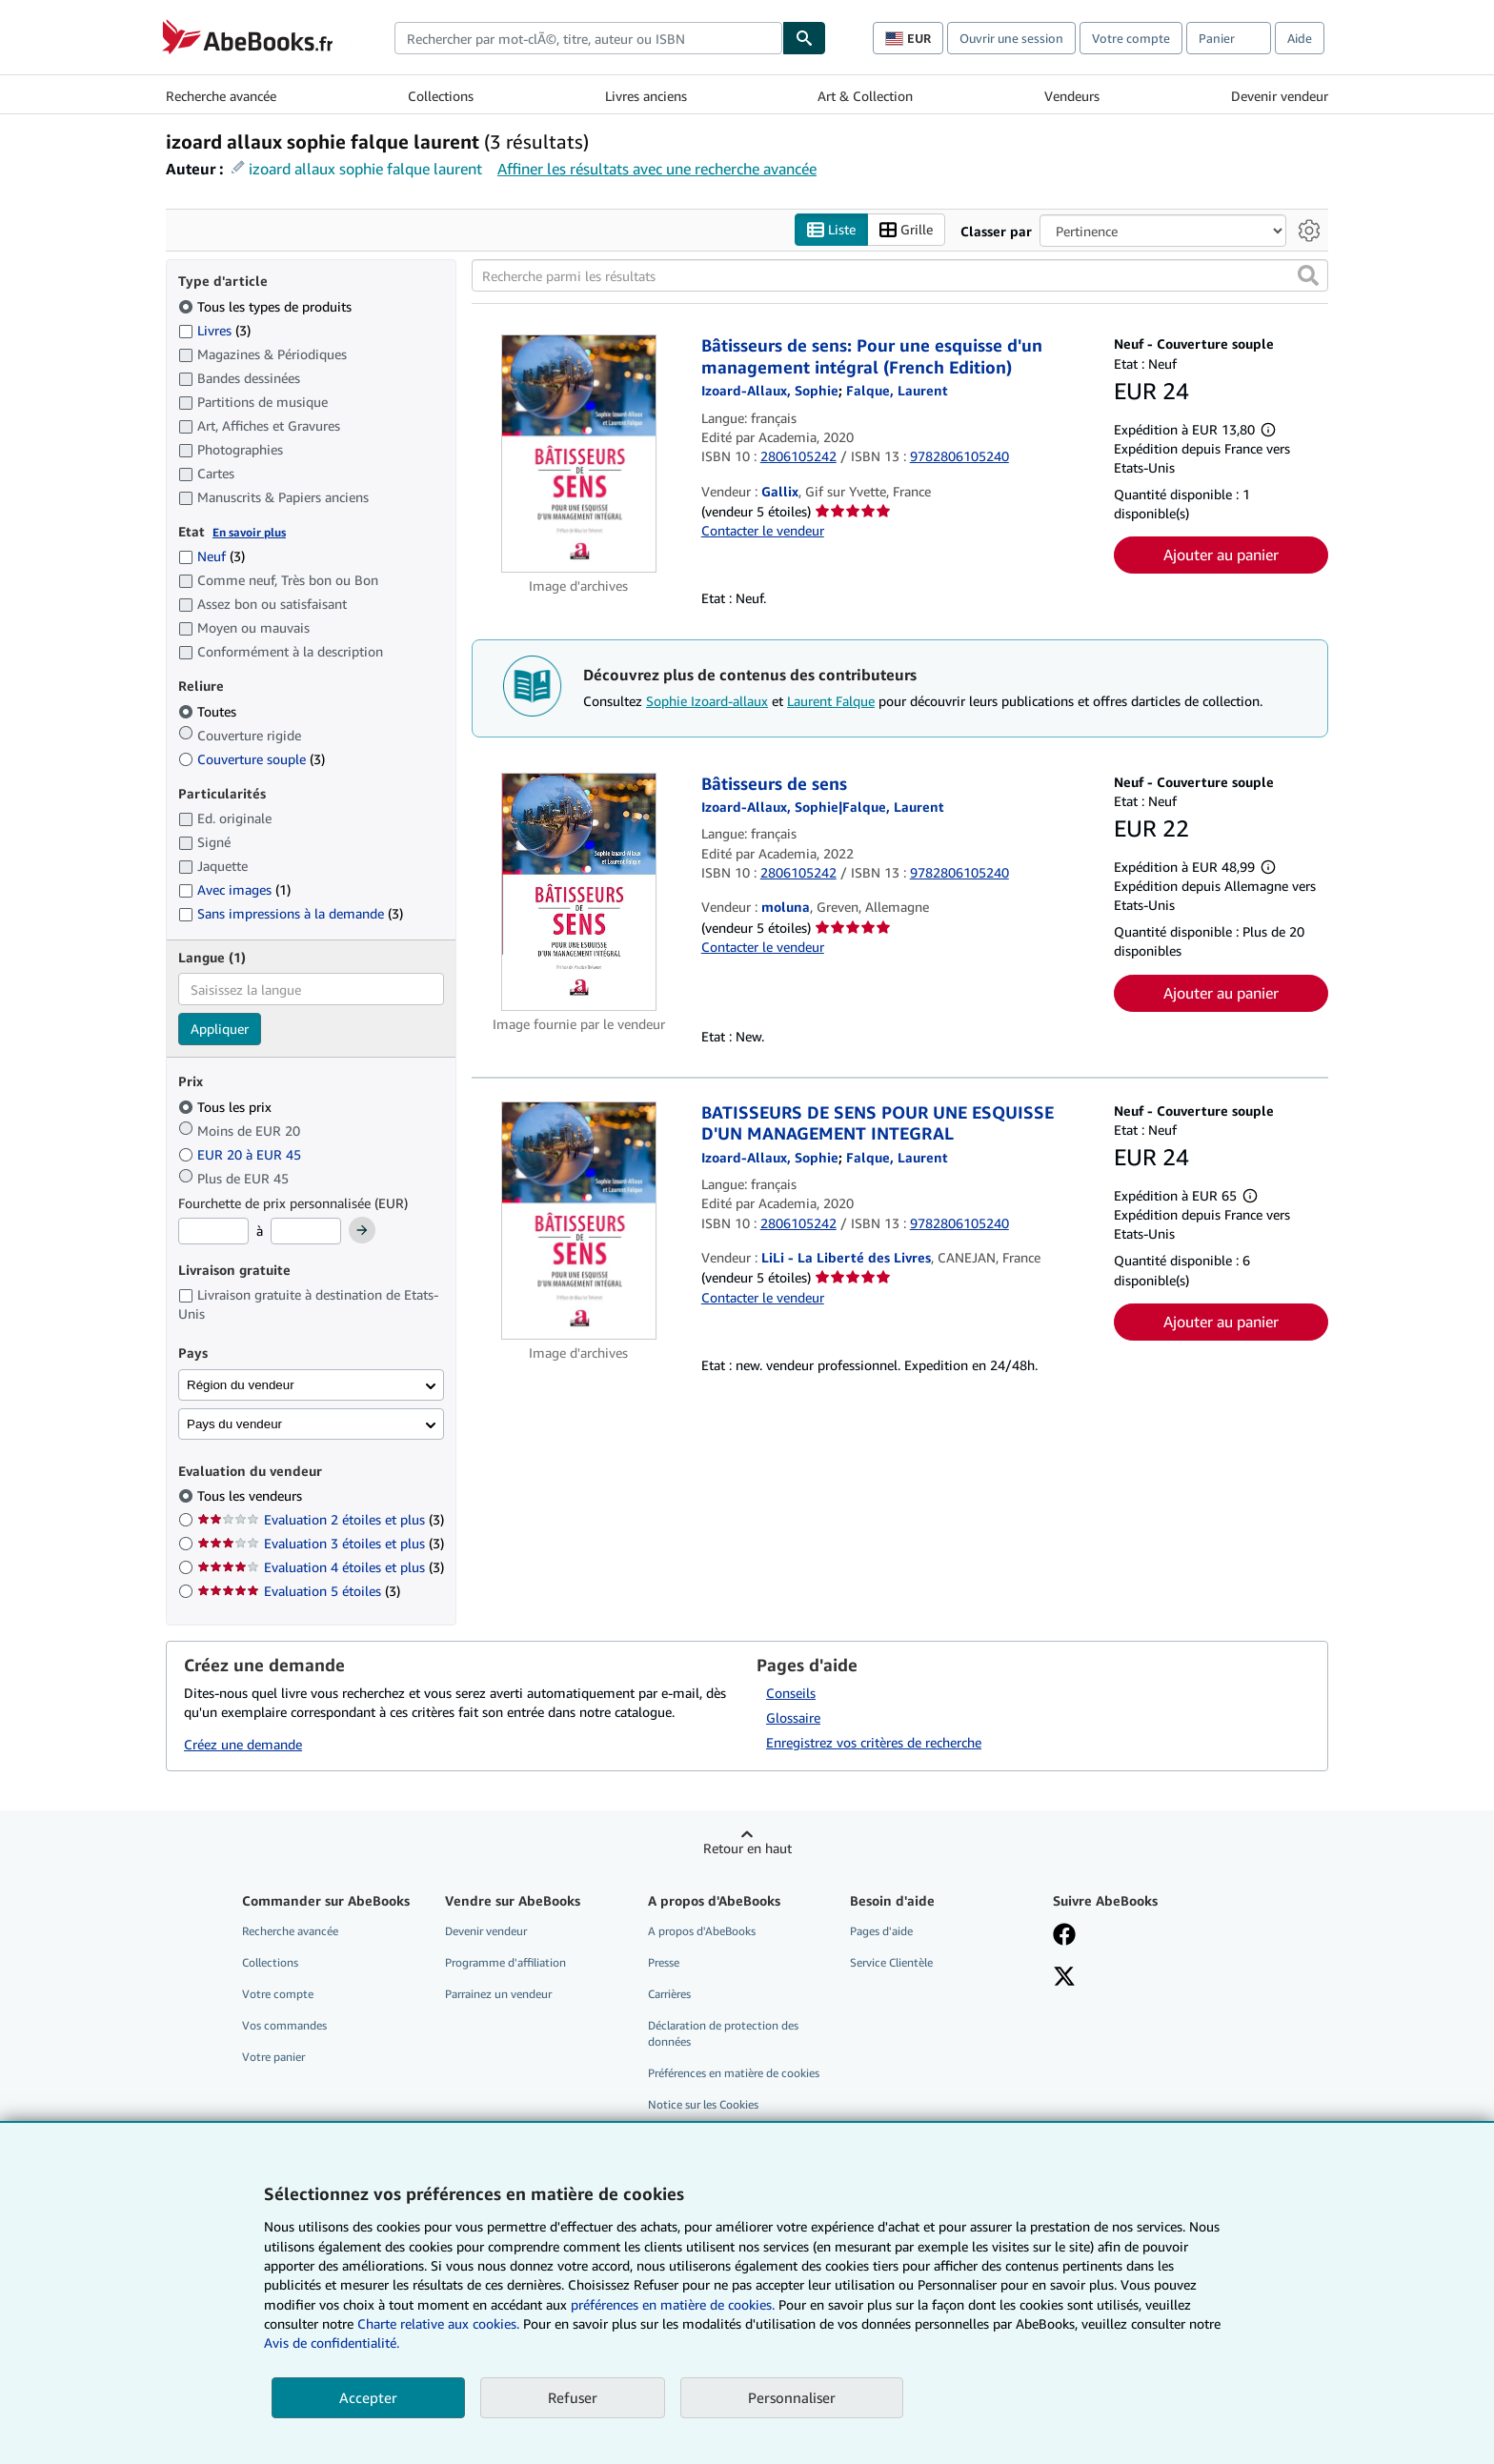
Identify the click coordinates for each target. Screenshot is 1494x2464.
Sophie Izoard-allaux (707, 701)
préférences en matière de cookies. (673, 2304)
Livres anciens (646, 96)
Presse (663, 1962)
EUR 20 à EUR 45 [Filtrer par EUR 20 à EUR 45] (241, 1154)
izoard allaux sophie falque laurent (365, 168)
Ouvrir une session (1011, 38)
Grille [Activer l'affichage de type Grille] (906, 230)
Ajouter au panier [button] (1221, 555)
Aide (1299, 38)
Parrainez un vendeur (498, 1994)
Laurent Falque (831, 701)
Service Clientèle (891, 1962)
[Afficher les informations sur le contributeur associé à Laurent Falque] (897, 391)
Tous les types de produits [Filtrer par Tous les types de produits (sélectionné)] (266, 306)
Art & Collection (865, 96)
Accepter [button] (368, 2397)
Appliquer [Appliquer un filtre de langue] (220, 1029)
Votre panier (273, 2057)
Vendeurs (1072, 96)
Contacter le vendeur (762, 531)
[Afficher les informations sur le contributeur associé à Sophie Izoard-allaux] (769, 391)
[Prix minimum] (213, 1232)
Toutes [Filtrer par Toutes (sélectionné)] (209, 711)
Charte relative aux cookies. (440, 2323)
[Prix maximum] (306, 1232)
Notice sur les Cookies (703, 2105)
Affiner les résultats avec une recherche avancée (657, 168)
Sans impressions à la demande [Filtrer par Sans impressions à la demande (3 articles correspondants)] (290, 914)
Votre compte (1131, 38)
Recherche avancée (221, 96)
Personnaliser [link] (792, 2397)
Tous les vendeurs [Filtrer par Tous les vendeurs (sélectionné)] (251, 1496)
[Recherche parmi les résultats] (900, 276)
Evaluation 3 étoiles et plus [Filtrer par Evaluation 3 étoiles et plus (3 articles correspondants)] (320, 1544)
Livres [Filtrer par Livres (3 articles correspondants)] (214, 329)
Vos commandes (284, 2026)
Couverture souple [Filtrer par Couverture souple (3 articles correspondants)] (251, 759)
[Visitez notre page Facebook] (1064, 1936)
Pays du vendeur (234, 1424)
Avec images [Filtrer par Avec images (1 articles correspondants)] (234, 890)
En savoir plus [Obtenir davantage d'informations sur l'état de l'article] (249, 532)
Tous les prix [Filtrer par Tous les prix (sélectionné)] (226, 1107)
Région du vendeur (240, 1385)
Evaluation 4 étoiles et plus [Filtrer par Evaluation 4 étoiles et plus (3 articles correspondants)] (320, 1568)
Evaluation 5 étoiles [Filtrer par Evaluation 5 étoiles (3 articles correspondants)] (298, 1592)
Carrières (669, 1994)
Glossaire (793, 1717)
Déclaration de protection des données (723, 2034)
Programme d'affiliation (505, 1962)
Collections (441, 96)
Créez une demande (243, 1745)
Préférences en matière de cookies (733, 2074)
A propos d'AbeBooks (702, 1931)
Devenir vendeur (1279, 96)
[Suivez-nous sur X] (1064, 1978)
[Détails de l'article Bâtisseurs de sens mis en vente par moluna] (579, 892)
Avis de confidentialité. (331, 2342)
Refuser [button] (572, 2397)
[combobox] (588, 38)
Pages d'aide (881, 1931)
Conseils (791, 1693)
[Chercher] (804, 38)
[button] (1308, 276)
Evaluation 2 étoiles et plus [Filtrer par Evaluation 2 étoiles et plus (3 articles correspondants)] (320, 1520)
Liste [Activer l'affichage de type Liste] (831, 230)
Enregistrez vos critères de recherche (873, 1742)
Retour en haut (747, 1848)
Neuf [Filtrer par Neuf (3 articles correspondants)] (211, 557)
